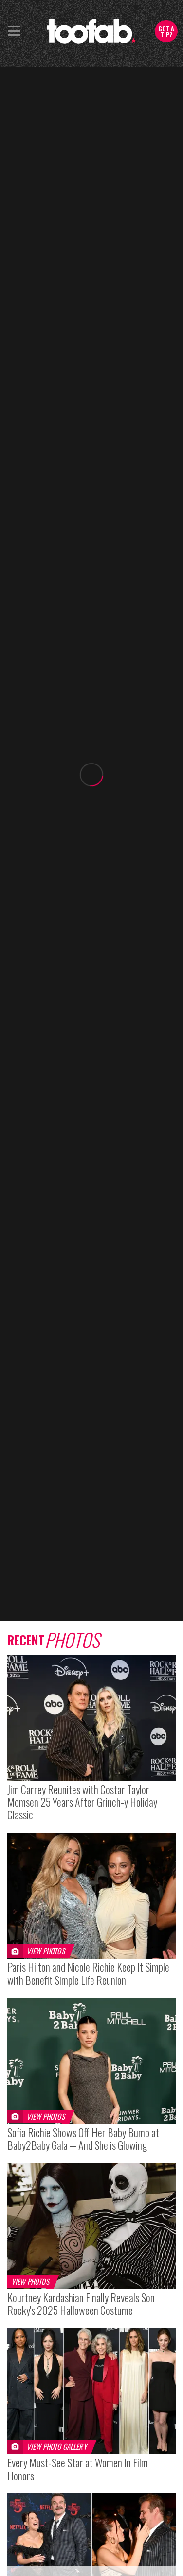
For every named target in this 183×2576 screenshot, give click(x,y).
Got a (166, 31)
